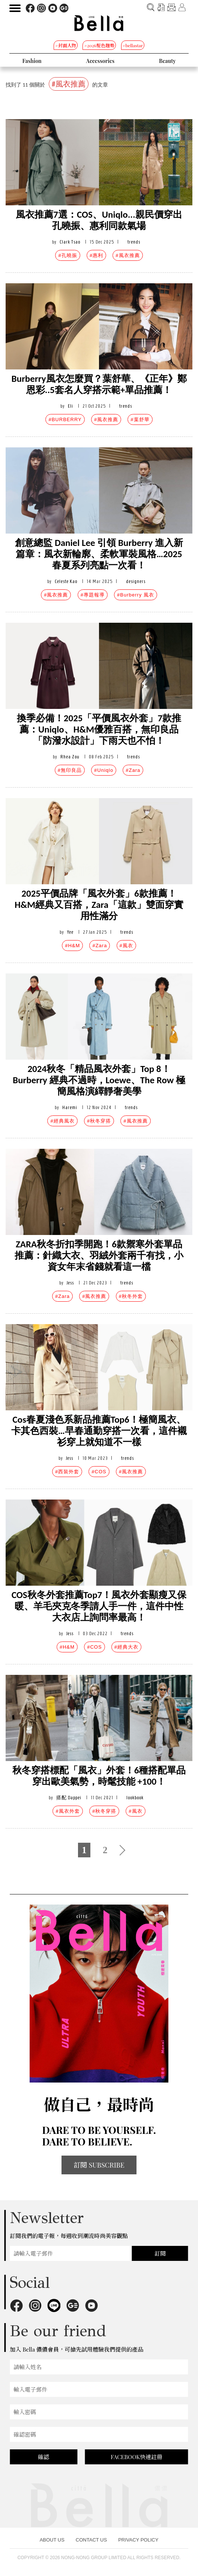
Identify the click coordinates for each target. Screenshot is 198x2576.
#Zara (133, 770)
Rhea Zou (70, 756)
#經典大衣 (126, 1647)
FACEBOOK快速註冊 (136, 2457)
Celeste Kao (66, 581)
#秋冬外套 (131, 1296)
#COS (99, 1471)
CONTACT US (91, 2540)
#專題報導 (93, 595)
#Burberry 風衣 (135, 595)
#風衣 (126, 945)
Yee (70, 932)
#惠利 (96, 255)
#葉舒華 (139, 419)
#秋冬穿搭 (99, 1121)
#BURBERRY (64, 419)
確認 (43, 2457)
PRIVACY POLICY (138, 2540)
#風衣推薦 (128, 255)
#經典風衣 (62, 1121)
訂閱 (160, 2253)
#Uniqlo (103, 770)
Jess (70, 1283)
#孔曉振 (67, 255)
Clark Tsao (70, 242)
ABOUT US (52, 2540)
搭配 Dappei (68, 1797)
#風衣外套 (68, 1811)
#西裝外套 (67, 1471)
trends (134, 242)
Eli (70, 406)
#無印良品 (70, 770)
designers (136, 581)
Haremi (69, 1107)
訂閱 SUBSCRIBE (99, 2164)
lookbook (135, 1797)
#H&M (72, 945)
